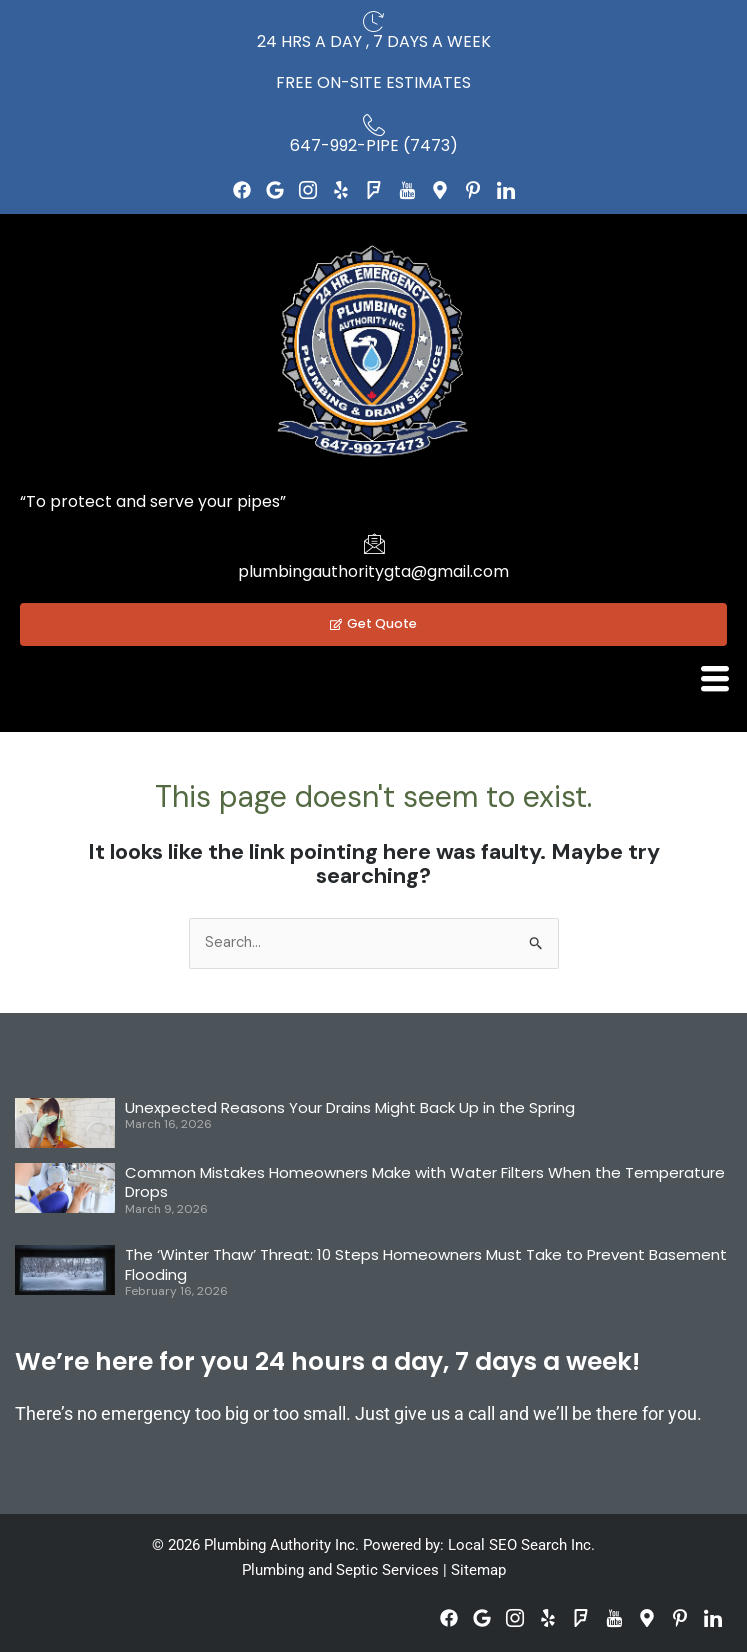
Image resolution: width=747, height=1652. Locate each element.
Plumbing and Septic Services (340, 1570)
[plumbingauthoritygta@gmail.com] (374, 543)
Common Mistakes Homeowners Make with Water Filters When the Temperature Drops (425, 1182)
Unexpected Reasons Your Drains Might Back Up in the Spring (350, 1107)
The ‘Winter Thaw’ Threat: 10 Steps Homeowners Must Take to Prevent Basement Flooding (426, 1264)
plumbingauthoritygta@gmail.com (373, 571)
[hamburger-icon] (714, 679)
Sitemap (478, 1570)
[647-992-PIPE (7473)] (374, 125)
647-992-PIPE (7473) (374, 145)
